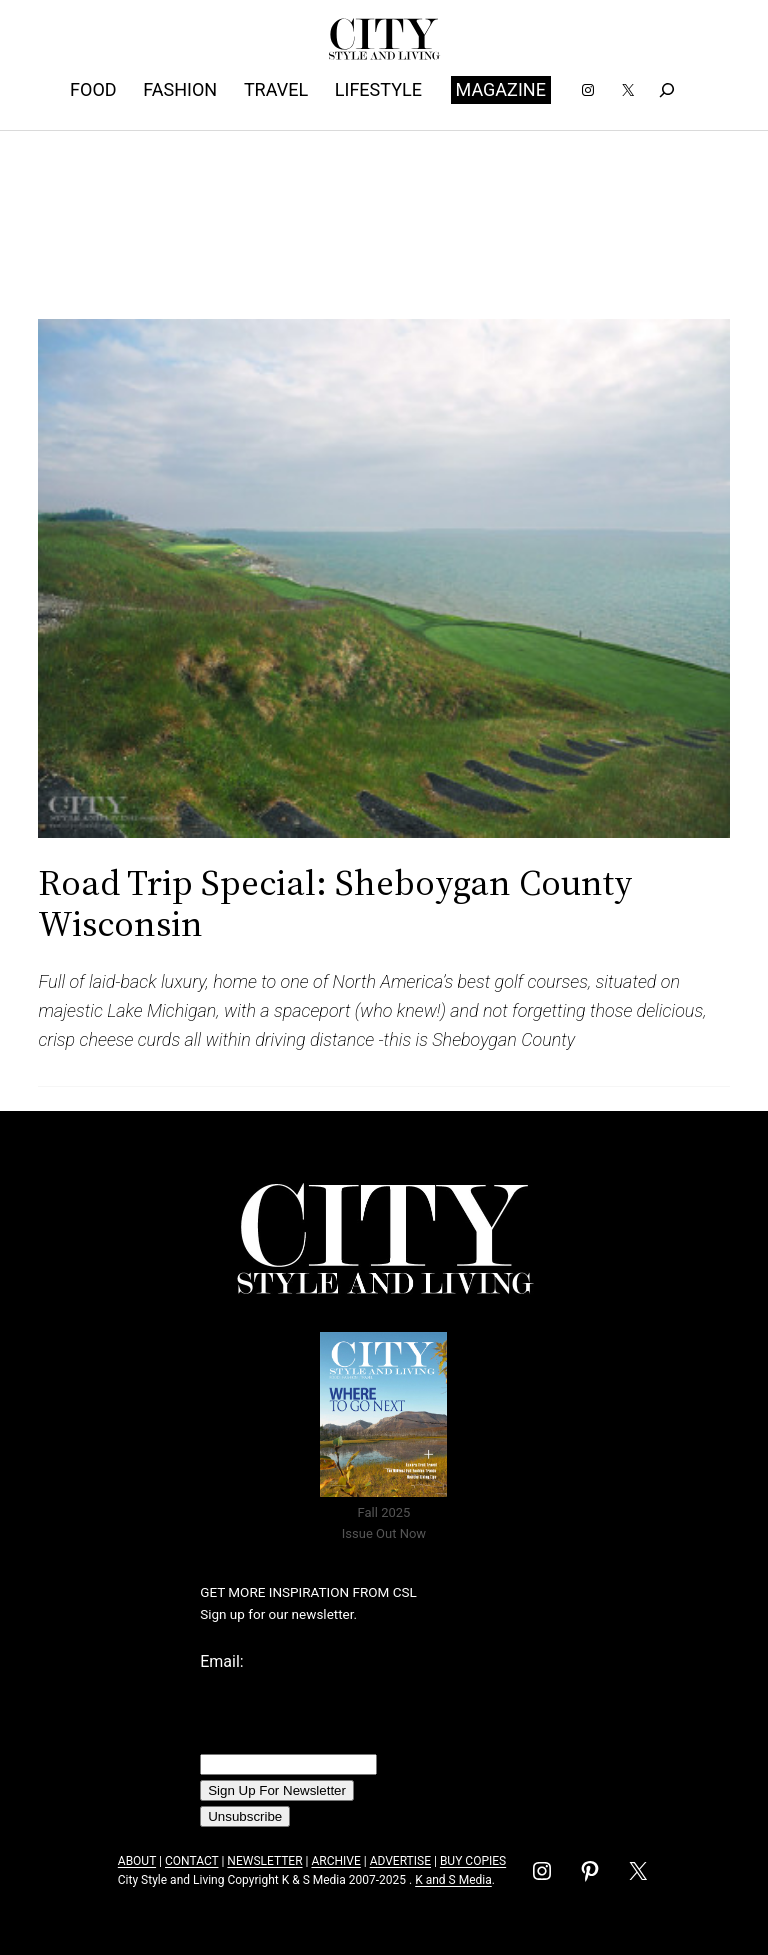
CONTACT (191, 1861)
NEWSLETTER (264, 1861)
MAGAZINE (501, 89)
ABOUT (137, 1861)
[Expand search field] (667, 89)
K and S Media (453, 1880)
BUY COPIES (473, 1861)
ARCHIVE (335, 1861)
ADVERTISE (400, 1861)
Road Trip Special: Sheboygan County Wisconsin (335, 903)
